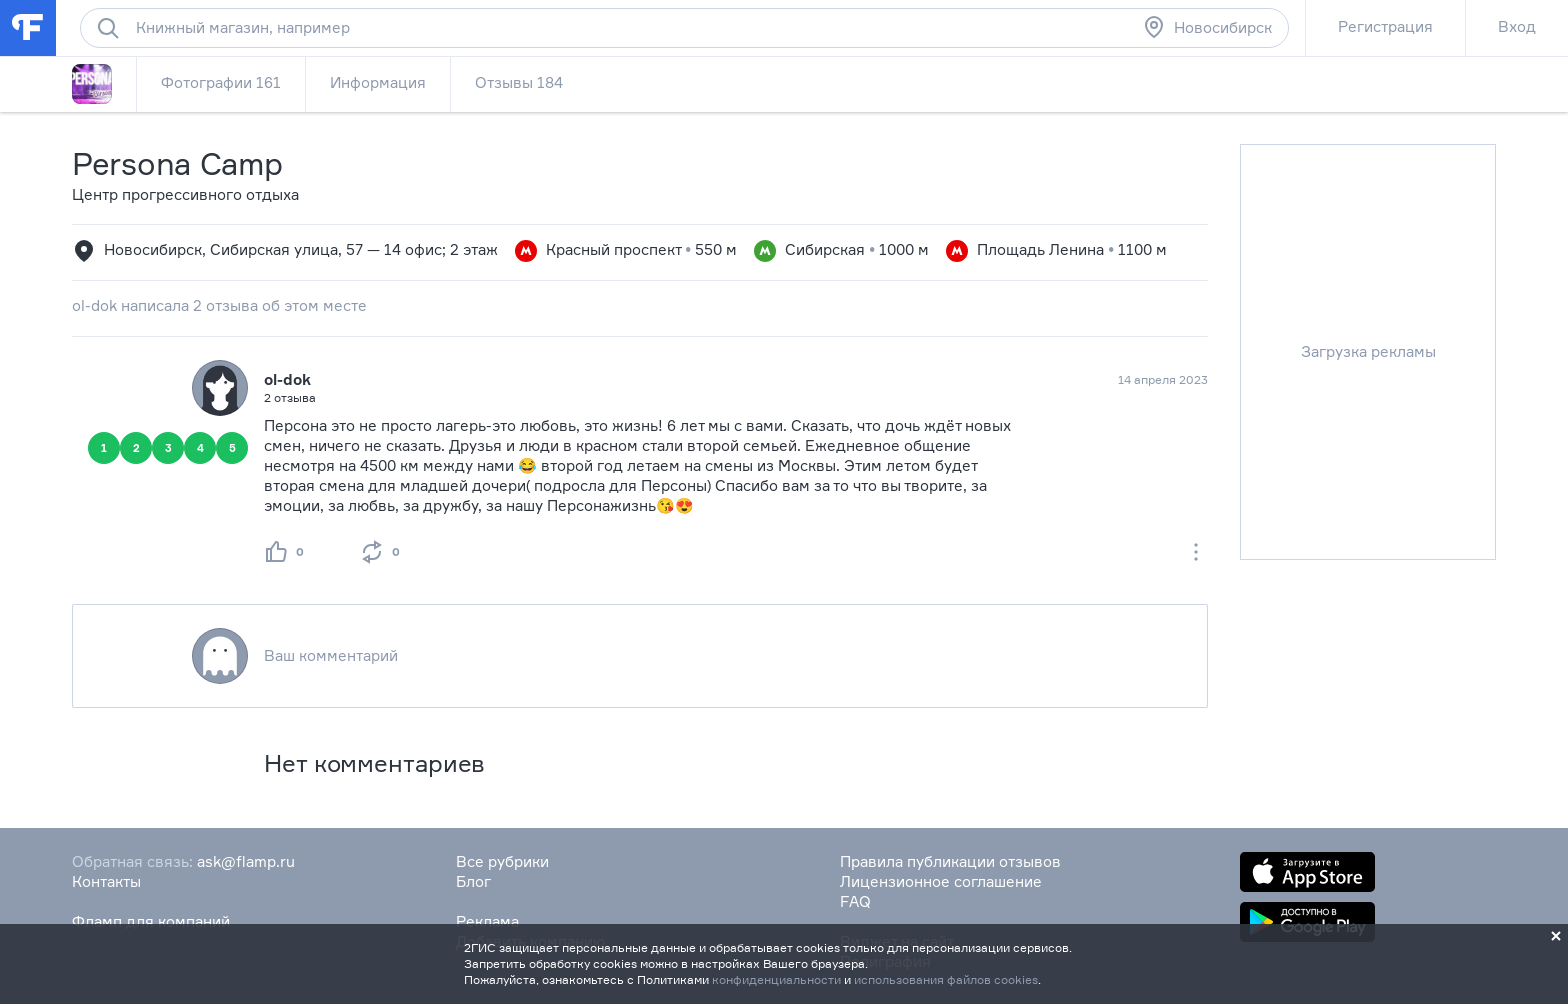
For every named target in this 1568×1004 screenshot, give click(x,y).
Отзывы (519, 82)
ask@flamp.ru (246, 861)
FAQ (855, 901)
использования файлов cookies (946, 979)
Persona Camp (177, 163)
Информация (378, 82)
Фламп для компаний (151, 921)
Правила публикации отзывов (950, 861)
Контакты (106, 881)
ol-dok (287, 379)
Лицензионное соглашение (941, 881)
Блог (473, 881)
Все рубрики (502, 861)
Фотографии (221, 82)
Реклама (487, 921)
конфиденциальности (776, 979)
